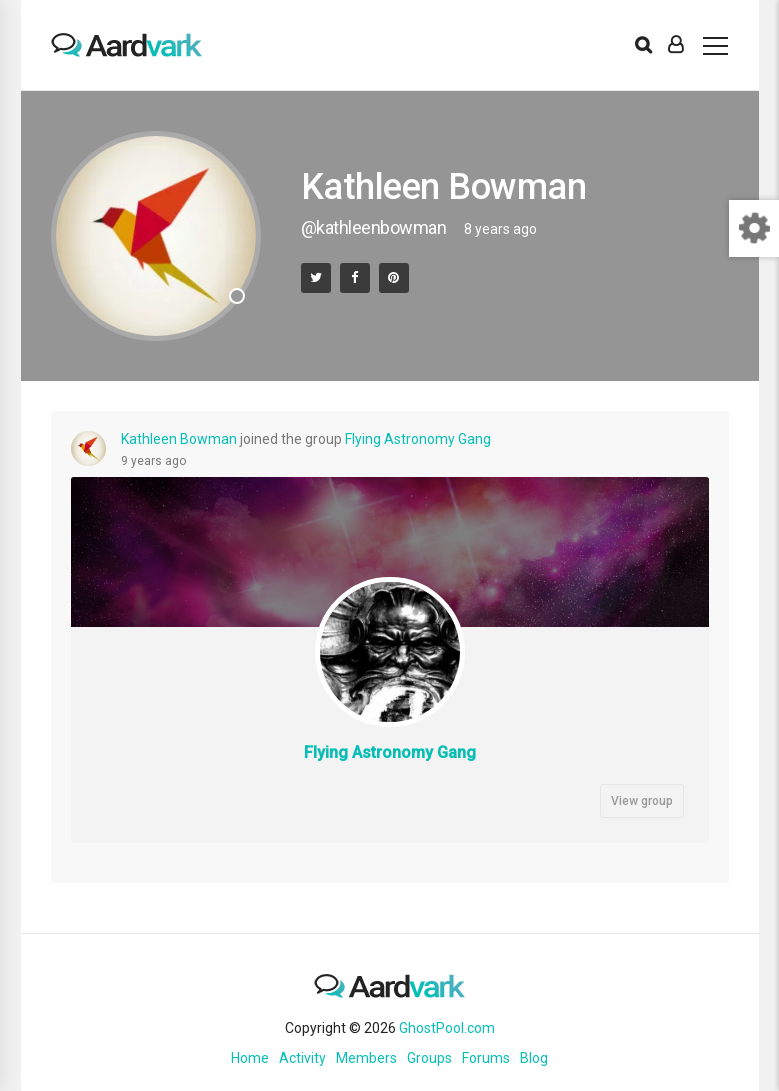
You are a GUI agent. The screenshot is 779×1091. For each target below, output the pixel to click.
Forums (486, 1058)
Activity (302, 1058)
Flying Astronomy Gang (418, 439)
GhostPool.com (447, 1028)
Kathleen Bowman (179, 439)
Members (366, 1058)
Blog (534, 1058)
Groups (429, 1058)
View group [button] (642, 801)
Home (250, 1058)
